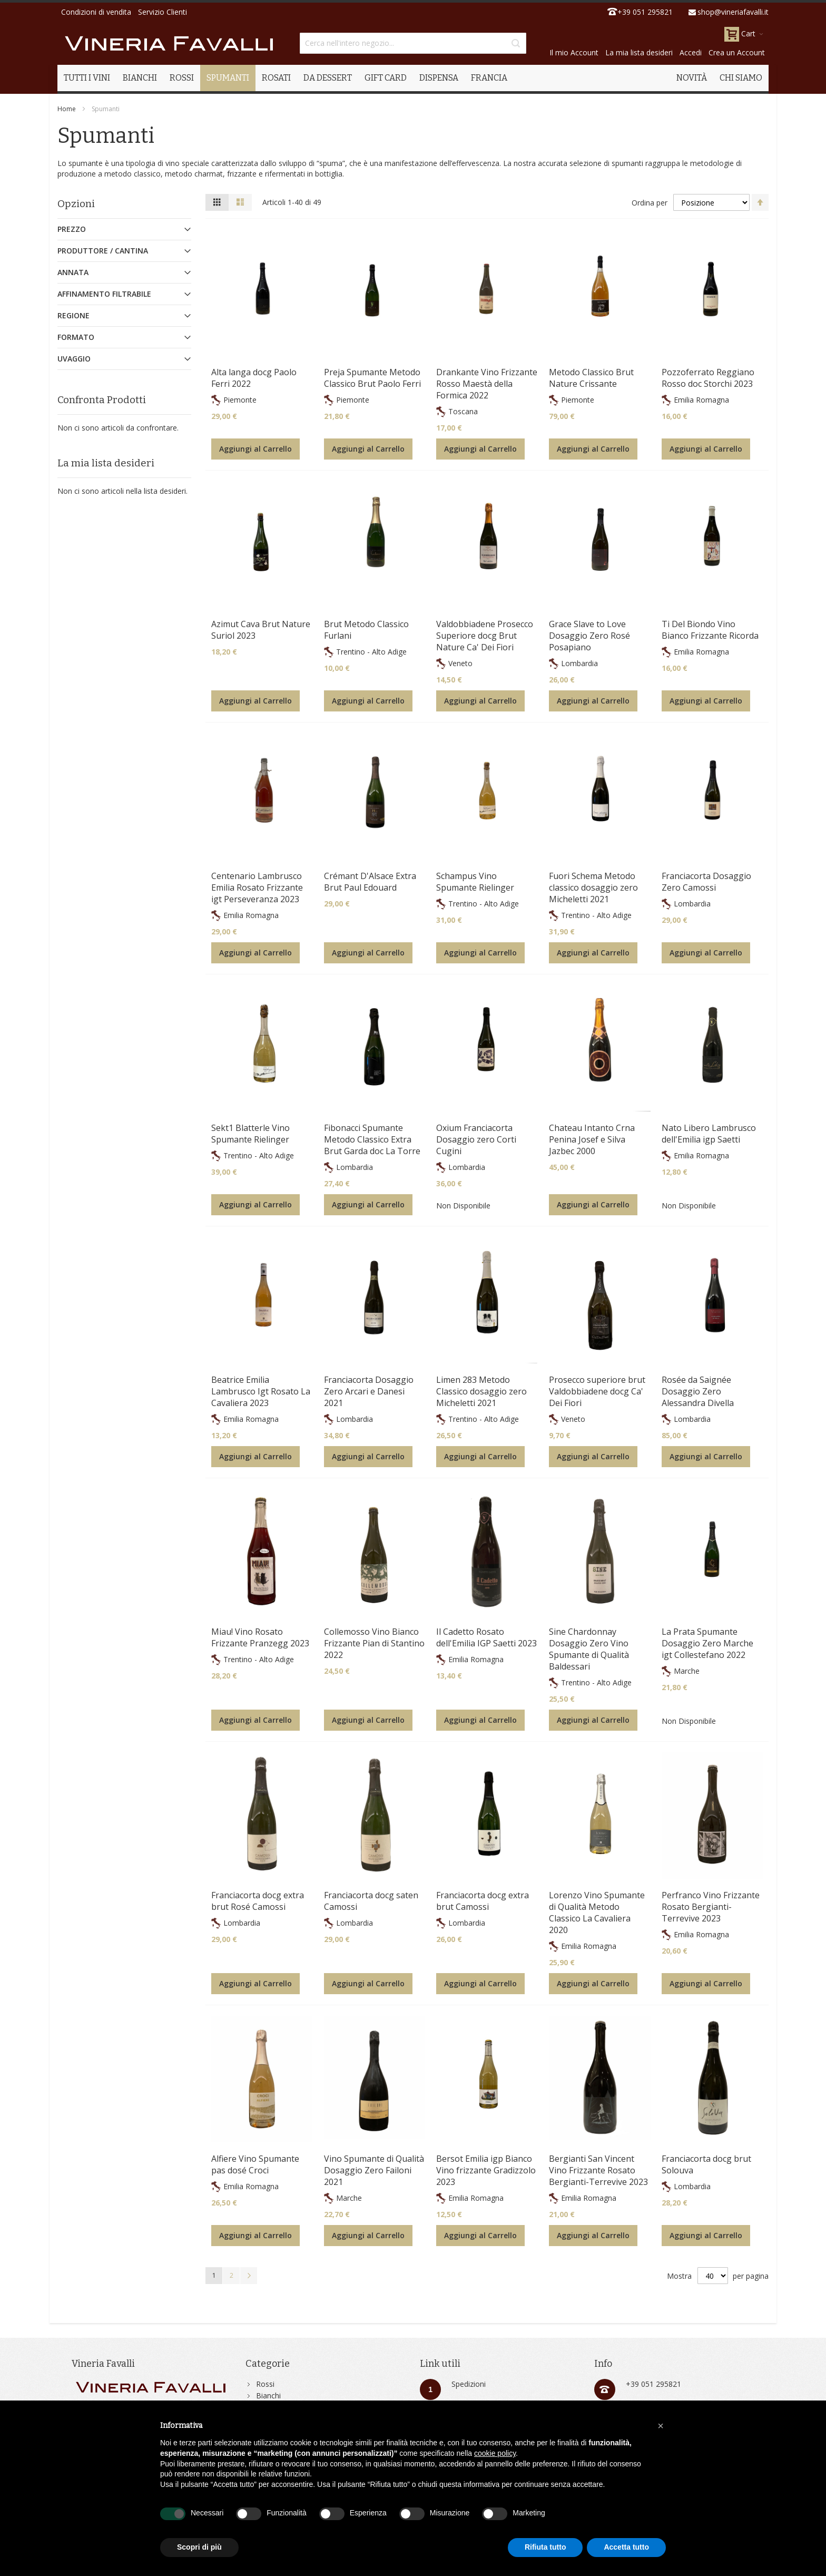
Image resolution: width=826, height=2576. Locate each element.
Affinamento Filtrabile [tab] (104, 294)
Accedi (691, 52)
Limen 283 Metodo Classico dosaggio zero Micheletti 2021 (481, 1391)
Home (66, 108)
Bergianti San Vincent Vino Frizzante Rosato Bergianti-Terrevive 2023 (598, 2170)
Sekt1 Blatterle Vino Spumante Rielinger (250, 1133)
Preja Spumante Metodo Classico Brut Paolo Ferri (372, 377)
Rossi (265, 2384)
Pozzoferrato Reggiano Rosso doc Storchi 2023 (708, 377)
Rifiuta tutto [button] (545, 2547)
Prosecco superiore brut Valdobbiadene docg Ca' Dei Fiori (597, 1391)
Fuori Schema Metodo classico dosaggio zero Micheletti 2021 (593, 887)
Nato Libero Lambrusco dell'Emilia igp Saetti (709, 1133)
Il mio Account (573, 52)
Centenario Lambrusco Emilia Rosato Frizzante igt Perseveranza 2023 (257, 887)
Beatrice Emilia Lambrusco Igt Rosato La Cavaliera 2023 (260, 1391)
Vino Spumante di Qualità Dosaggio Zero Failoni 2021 (374, 2170)
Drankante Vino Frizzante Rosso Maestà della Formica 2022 (486, 383)
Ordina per (649, 203)
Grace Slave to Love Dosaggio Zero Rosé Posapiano (589, 635)
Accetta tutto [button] (626, 2547)
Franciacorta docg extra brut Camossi (482, 1901)
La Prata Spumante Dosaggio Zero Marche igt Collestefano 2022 (707, 1643)
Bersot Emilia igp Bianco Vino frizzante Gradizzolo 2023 (486, 2170)
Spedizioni (468, 2384)
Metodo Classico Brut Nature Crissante (591, 377)
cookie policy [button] (495, 2453)
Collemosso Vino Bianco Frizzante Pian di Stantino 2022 (374, 1643)
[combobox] (413, 43)
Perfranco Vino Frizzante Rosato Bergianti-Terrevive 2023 (711, 1906)
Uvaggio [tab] (74, 359)
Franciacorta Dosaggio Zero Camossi (706, 881)
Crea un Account (737, 52)
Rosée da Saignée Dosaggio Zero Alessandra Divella (698, 1391)
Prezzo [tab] (71, 229)
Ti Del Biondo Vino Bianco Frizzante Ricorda (710, 629)
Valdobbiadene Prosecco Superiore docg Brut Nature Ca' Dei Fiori (484, 635)
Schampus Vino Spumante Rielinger (475, 881)
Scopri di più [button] (199, 2547)
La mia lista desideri (639, 52)
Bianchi (268, 2395)
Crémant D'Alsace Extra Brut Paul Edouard (370, 881)
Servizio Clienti (162, 12)
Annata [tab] (72, 272)
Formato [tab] (75, 337)
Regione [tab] (73, 315)
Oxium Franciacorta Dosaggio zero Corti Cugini (476, 1139)
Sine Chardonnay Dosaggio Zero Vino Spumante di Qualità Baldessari (589, 1649)
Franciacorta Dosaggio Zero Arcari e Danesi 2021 (369, 1391)
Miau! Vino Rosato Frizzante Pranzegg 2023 (260, 1637)
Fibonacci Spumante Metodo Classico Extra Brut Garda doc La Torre (372, 1139)
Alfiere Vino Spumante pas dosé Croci (255, 2164)
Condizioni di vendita (96, 12)
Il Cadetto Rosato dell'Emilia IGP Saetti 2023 (486, 1637)
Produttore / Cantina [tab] (102, 251)
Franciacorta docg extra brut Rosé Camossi (257, 1901)
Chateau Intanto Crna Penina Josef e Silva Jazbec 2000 (592, 1139)
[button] (660, 2425)
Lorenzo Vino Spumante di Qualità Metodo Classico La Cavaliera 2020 (597, 1912)
